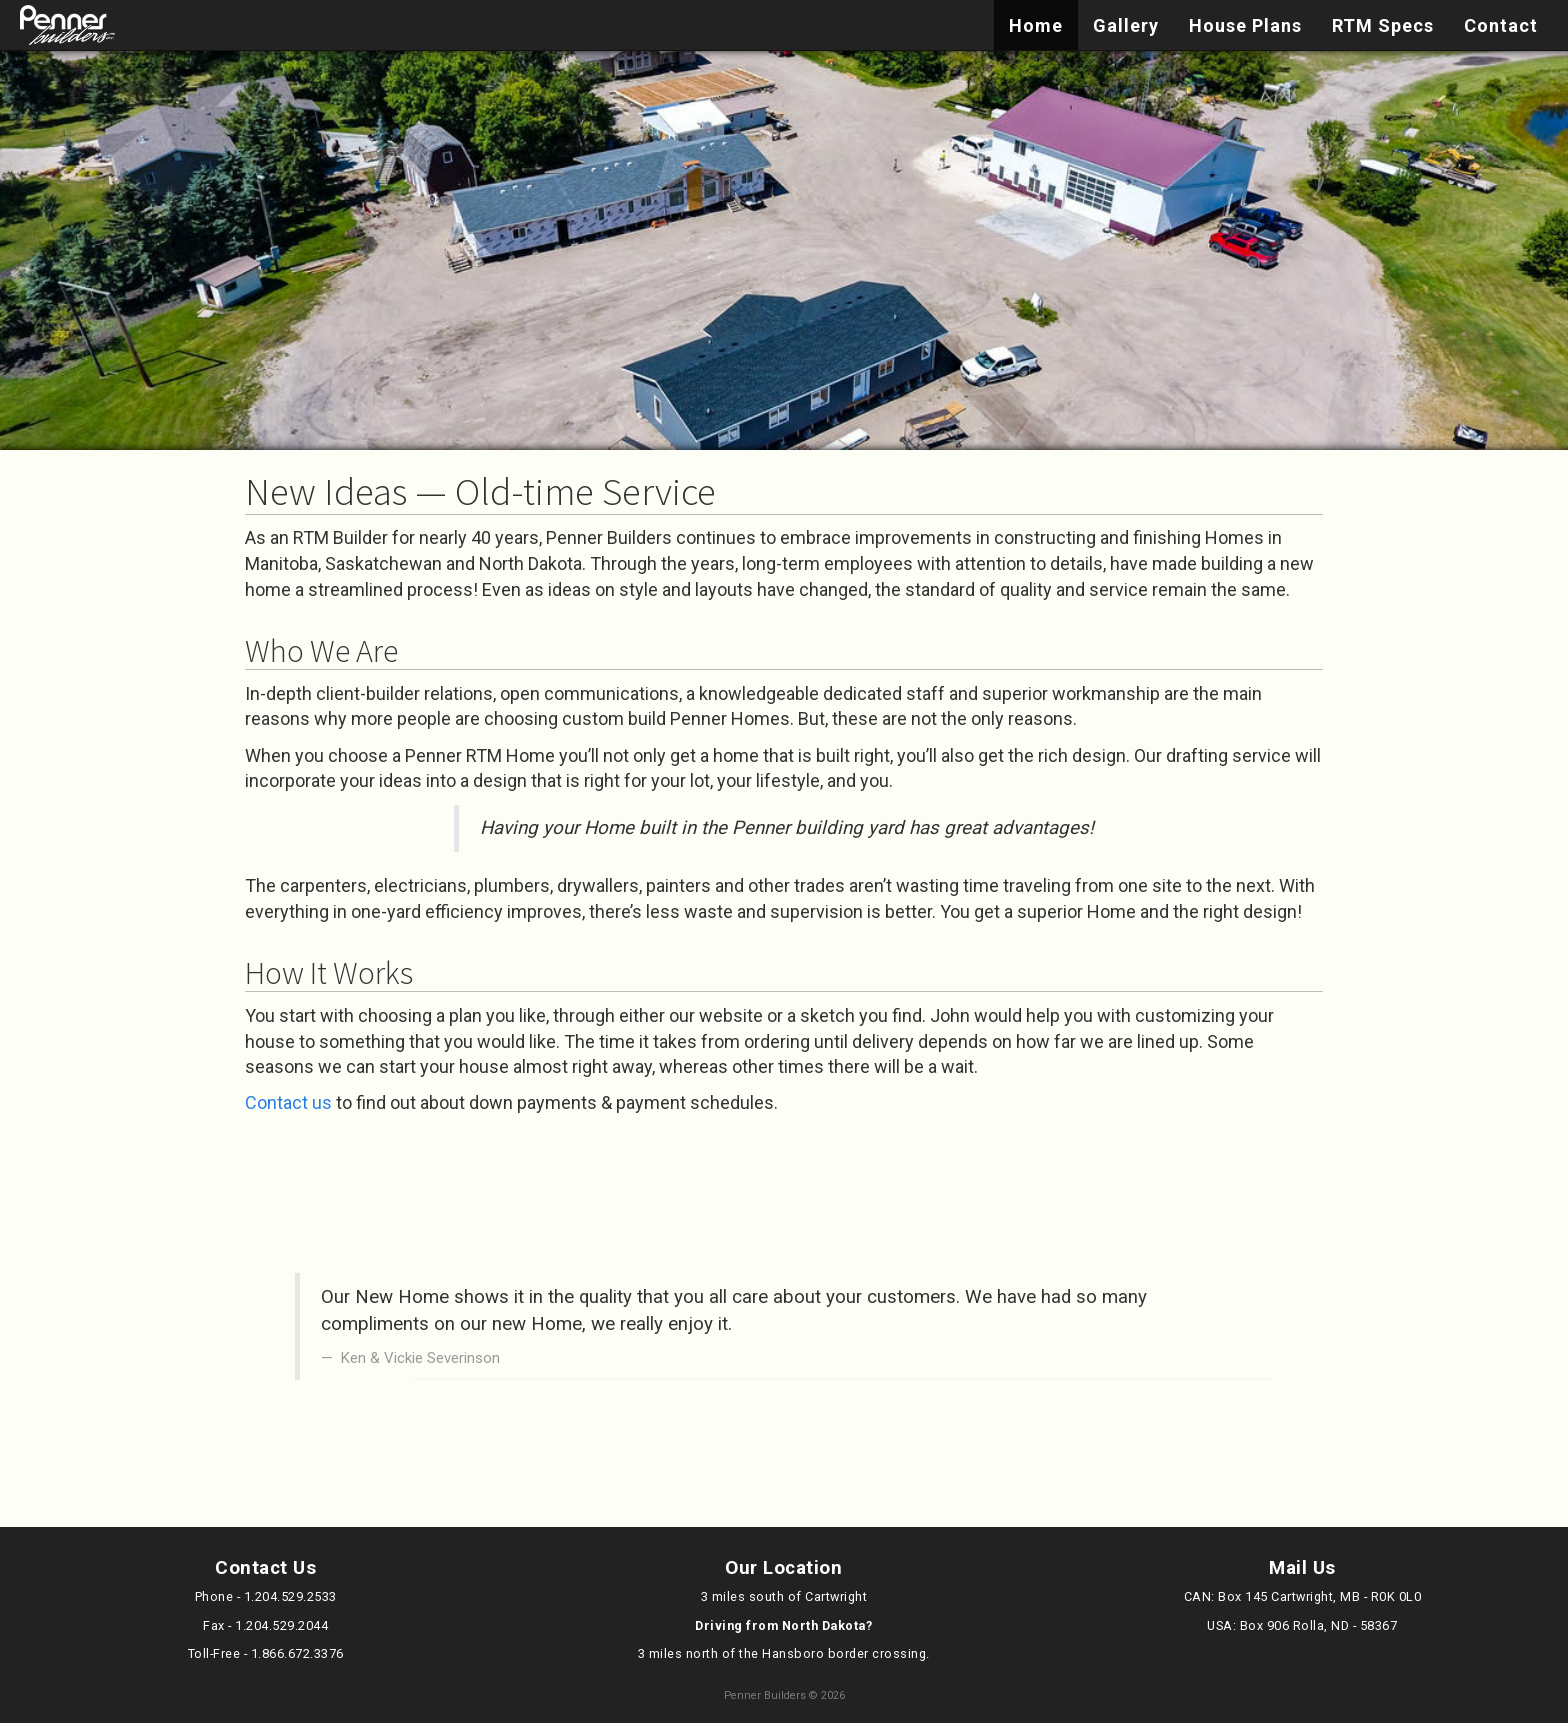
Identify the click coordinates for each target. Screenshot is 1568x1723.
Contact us (288, 1102)
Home (1036, 25)
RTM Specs (1383, 25)
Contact (1501, 25)
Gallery (1126, 25)
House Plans (1245, 25)
